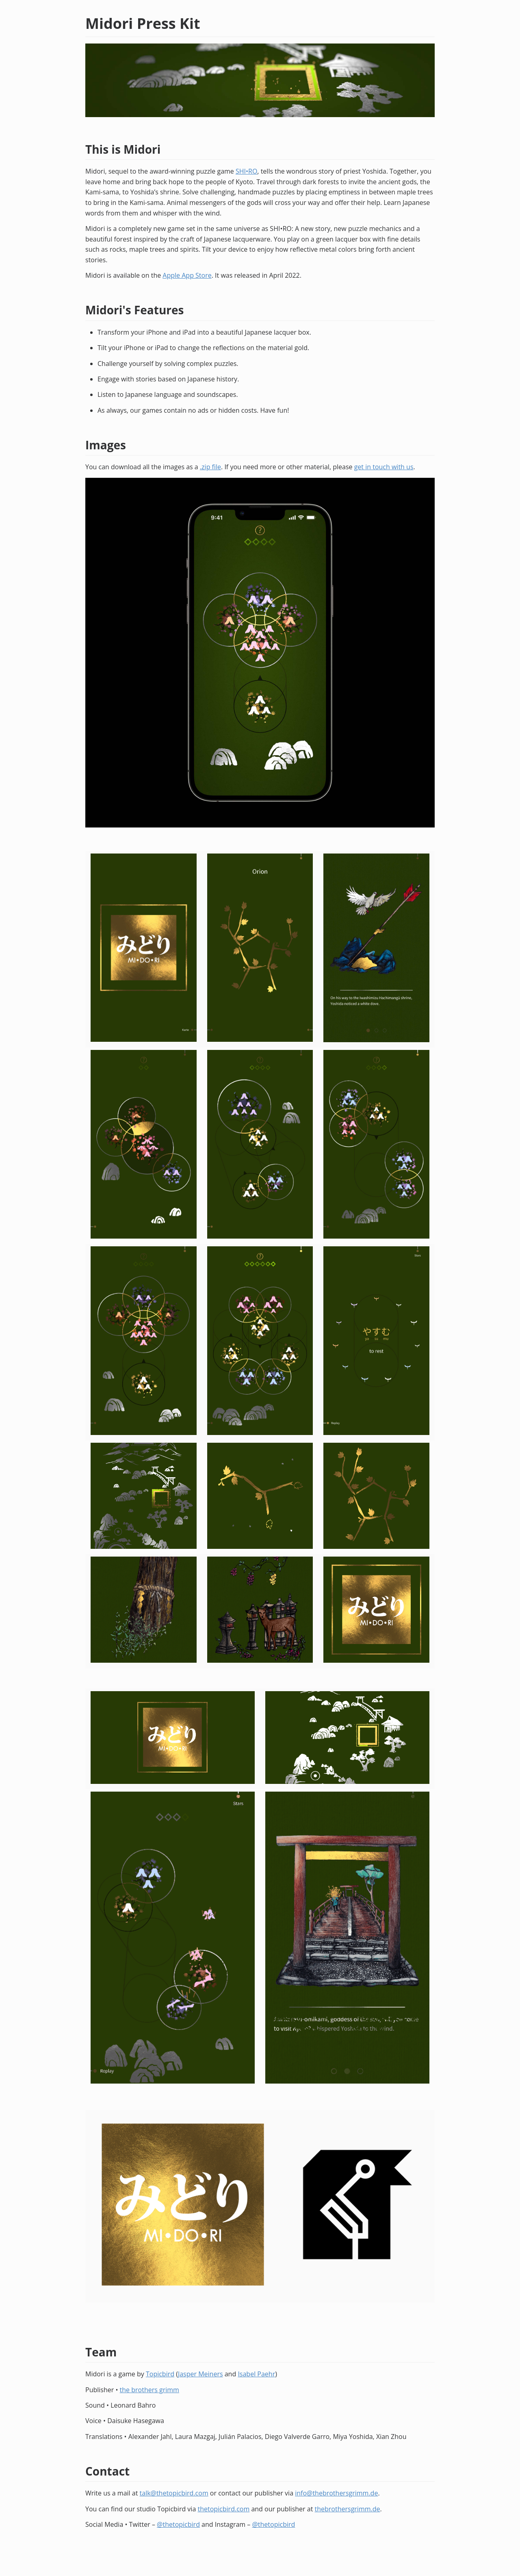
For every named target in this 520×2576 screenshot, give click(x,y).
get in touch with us (384, 466)
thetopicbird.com (223, 2508)
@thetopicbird (178, 2524)
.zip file (210, 466)
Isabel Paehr (256, 2373)
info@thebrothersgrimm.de (336, 2493)
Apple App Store (186, 275)
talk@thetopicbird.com (174, 2493)
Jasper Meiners (200, 2373)
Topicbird (160, 2373)
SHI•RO (246, 171)
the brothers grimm (149, 2389)
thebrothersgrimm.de (347, 2508)
